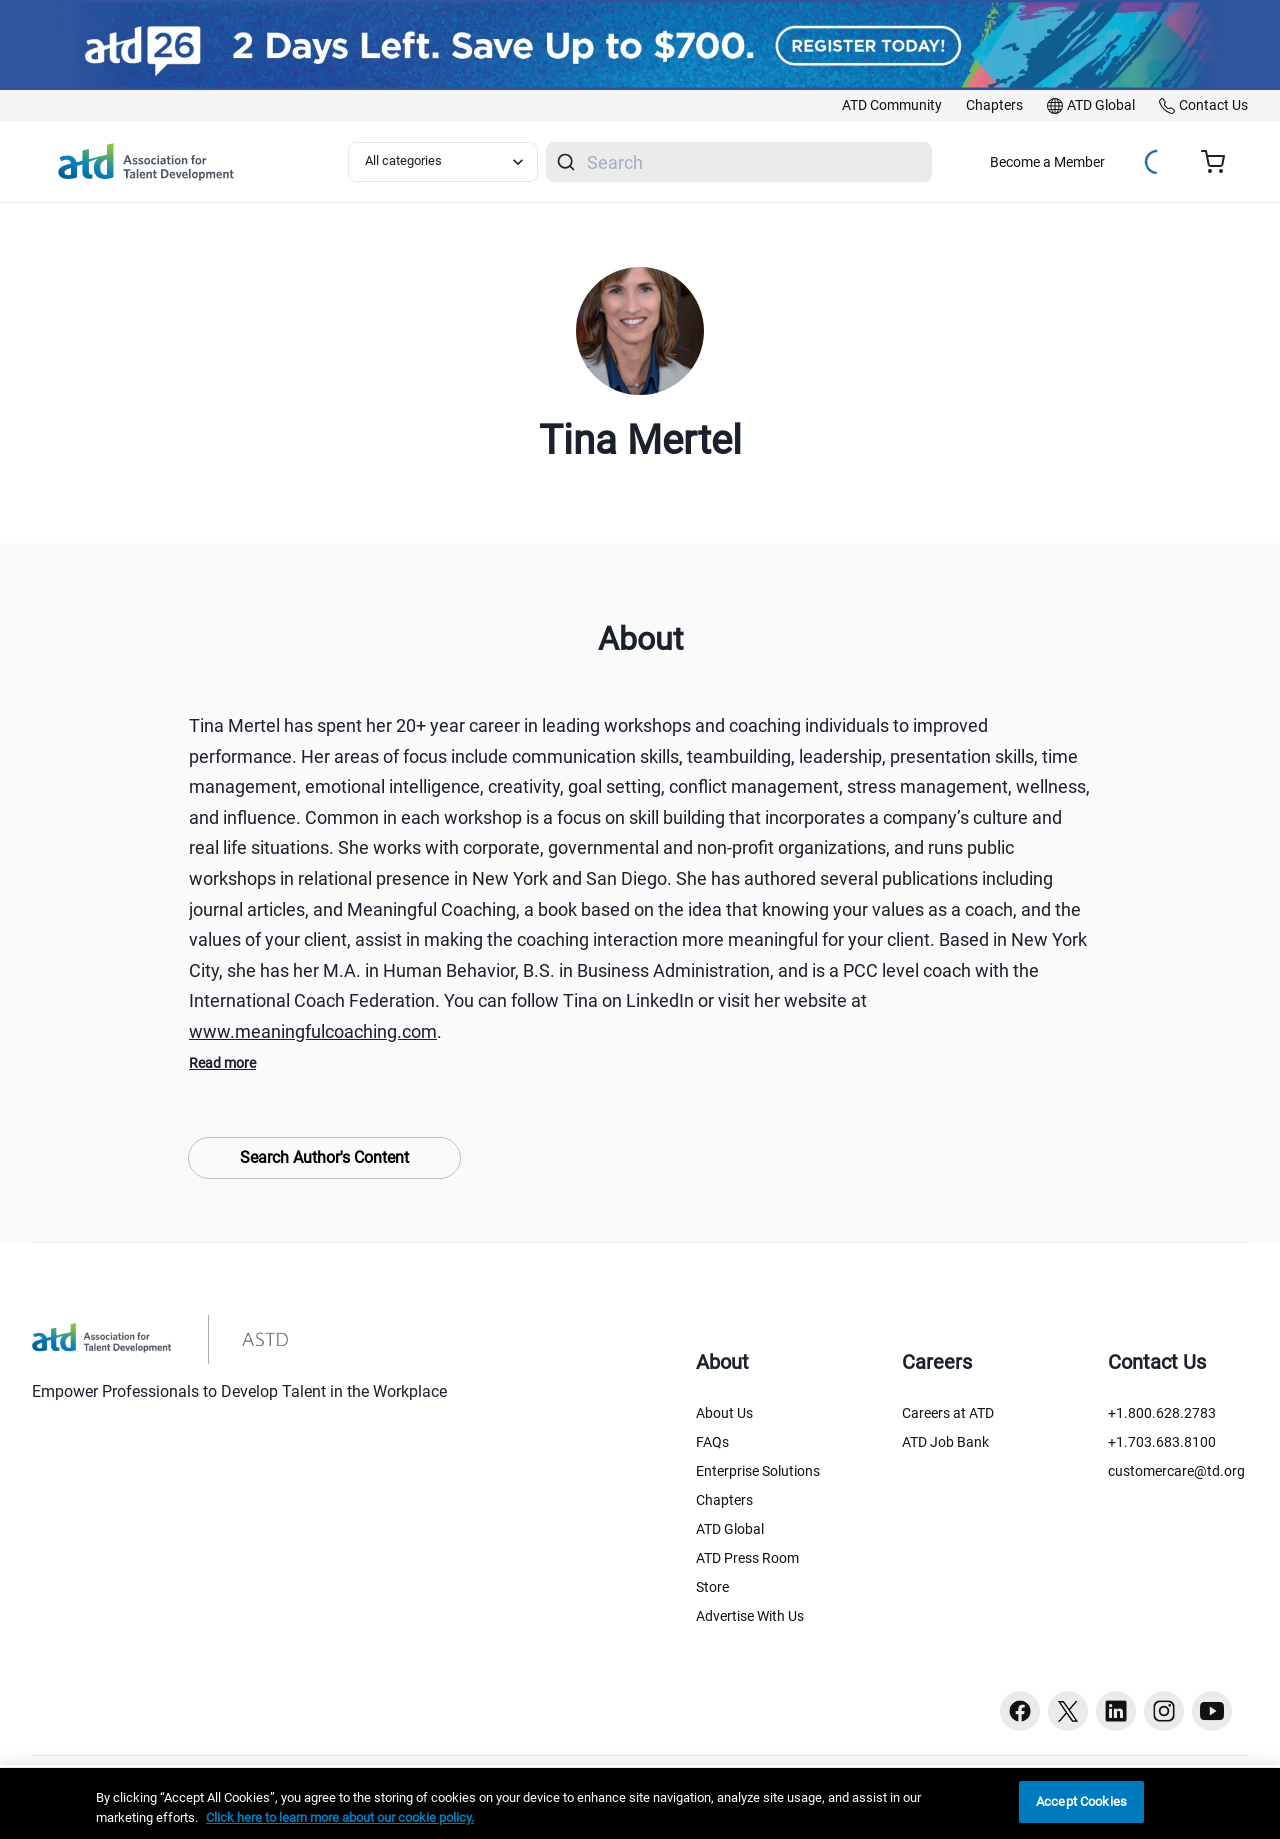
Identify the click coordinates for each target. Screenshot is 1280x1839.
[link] (892, 106)
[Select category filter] (443, 162)
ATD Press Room (747, 1558)
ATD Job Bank (945, 1442)
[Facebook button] (1020, 1711)
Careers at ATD (948, 1413)
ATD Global (730, 1529)
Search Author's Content (324, 1157)
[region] (640, 1803)
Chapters (724, 1500)
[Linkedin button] (1116, 1711)
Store (712, 1587)
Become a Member (1047, 162)
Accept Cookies (1081, 1801)
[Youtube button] (1212, 1711)
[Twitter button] (1068, 1711)
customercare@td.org (1176, 1471)
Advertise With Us (750, 1616)
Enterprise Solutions (758, 1471)
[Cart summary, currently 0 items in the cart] (1220, 162)
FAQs (712, 1442)
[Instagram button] (1164, 1711)
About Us (724, 1413)
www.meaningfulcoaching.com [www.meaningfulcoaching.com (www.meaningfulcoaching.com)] (313, 1031)
